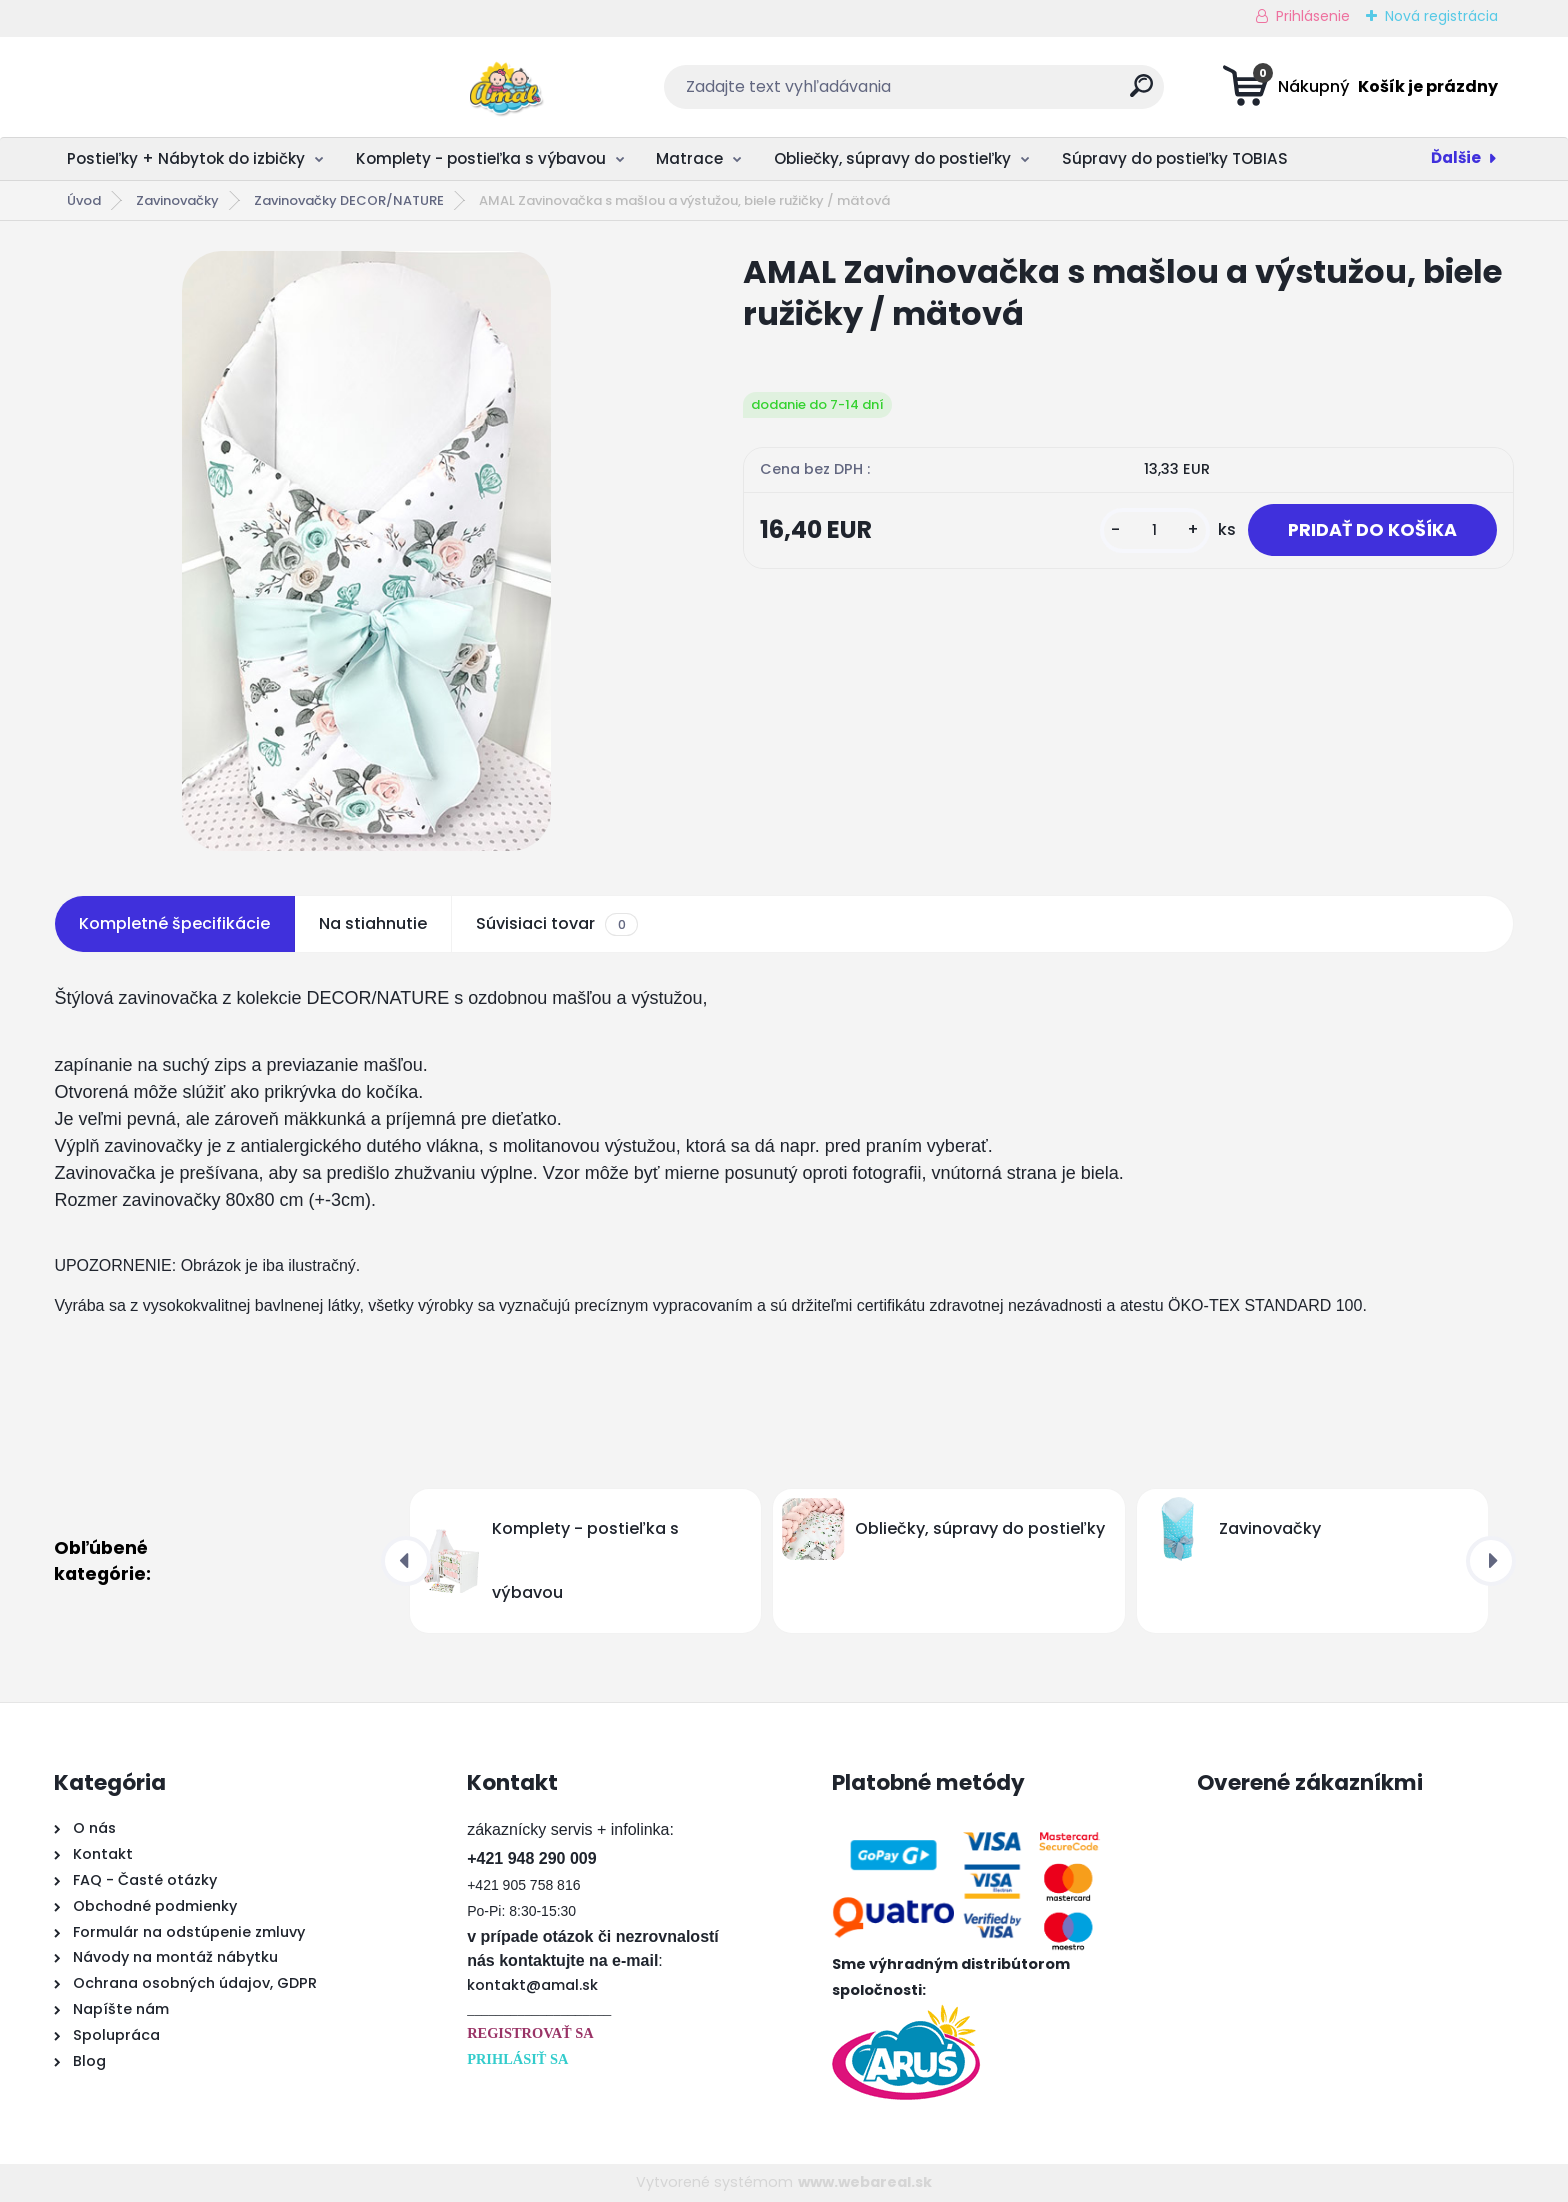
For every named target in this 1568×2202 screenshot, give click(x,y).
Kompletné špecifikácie (174, 923)
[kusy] (1155, 530)
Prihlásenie (1313, 16)
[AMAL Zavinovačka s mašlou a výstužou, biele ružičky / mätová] (366, 551)
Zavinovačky (177, 200)
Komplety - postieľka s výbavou (481, 158)
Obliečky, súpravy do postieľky (892, 158)
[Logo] (176, 87)
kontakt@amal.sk (532, 1985)
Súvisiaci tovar (556, 924)
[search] (980, 93)
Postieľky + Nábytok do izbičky (186, 158)
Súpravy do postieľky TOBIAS (1175, 158)
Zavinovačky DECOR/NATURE (349, 200)
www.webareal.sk (865, 2182)
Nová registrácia (1441, 16)
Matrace (689, 158)
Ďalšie (1456, 157)
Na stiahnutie (373, 923)
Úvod (84, 200)
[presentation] (406, 1561)
